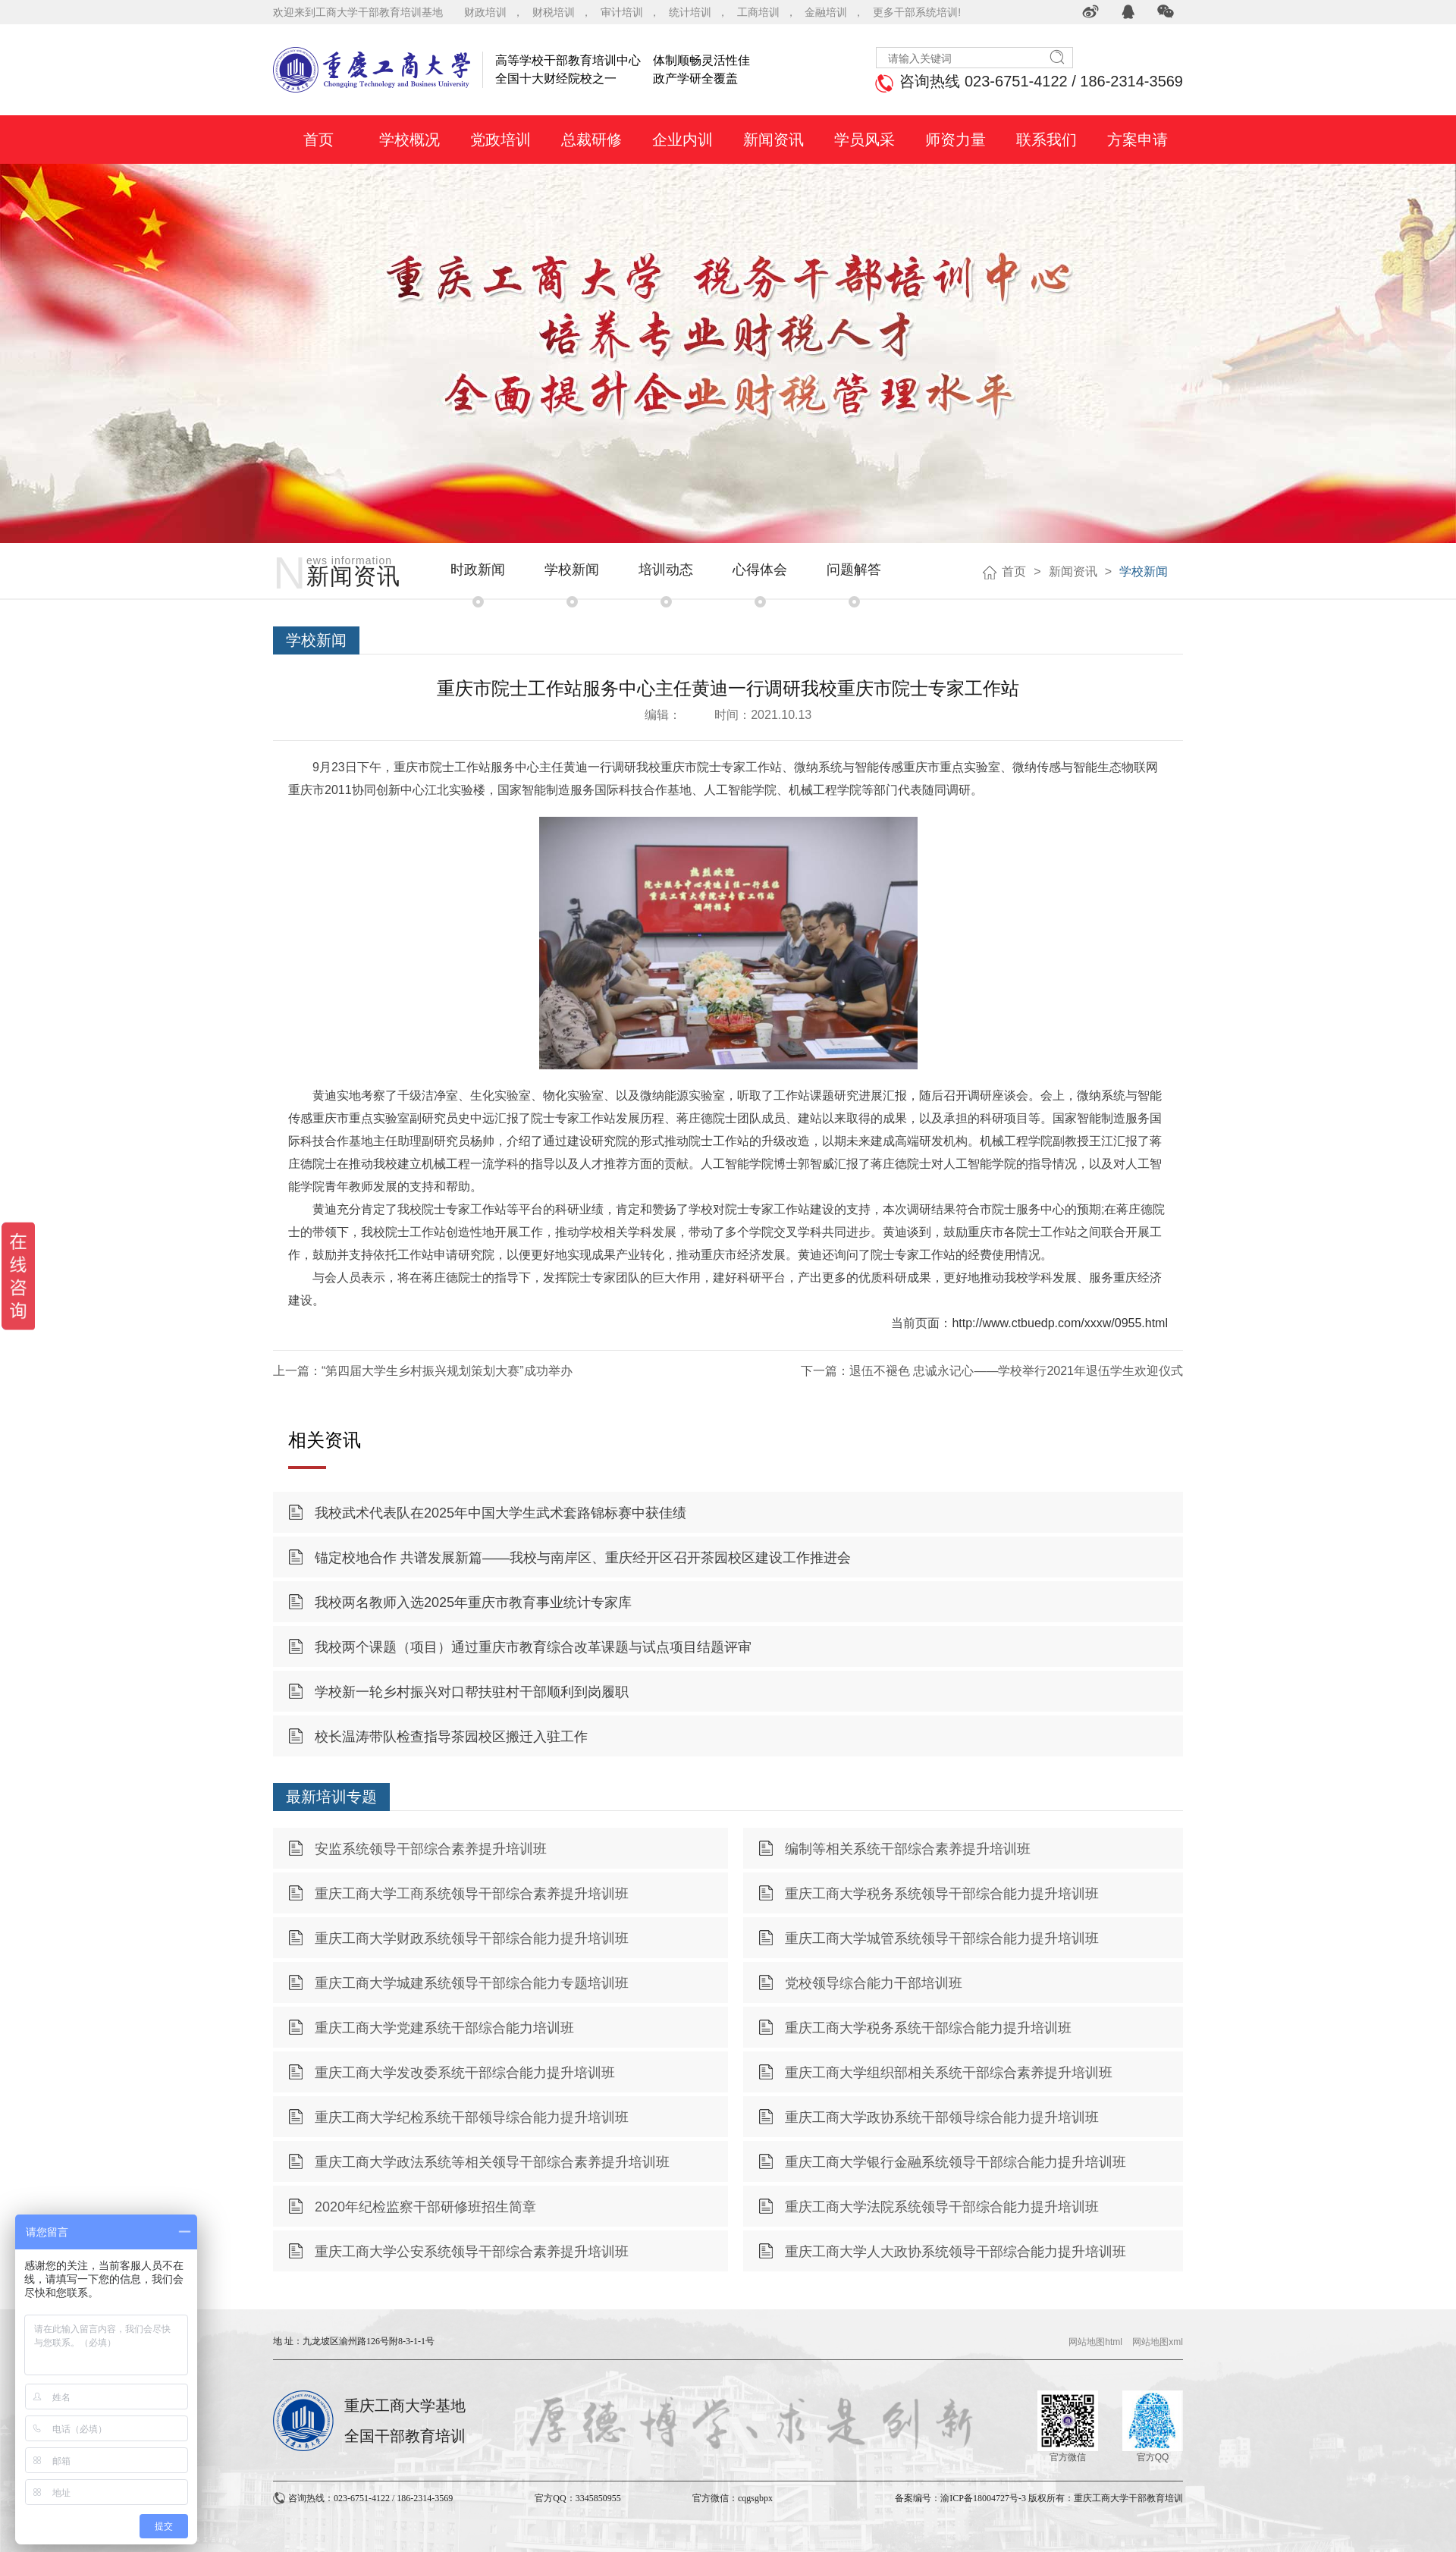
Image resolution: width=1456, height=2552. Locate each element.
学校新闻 (571, 569)
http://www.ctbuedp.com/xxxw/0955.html (1060, 1323)
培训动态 (666, 569)
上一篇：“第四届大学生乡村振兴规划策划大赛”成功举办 (423, 1370)
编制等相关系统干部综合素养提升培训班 (908, 1849)
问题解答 (854, 569)
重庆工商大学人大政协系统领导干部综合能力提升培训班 (955, 2251)
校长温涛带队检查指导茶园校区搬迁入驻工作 (451, 1736)
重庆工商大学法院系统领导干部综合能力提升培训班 (942, 2207)
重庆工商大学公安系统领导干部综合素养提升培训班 (472, 2251)
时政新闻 (477, 569)
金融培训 (826, 12)
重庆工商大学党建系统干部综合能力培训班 (444, 2028)
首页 (1014, 571)
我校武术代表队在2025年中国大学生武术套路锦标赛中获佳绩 (500, 1513)
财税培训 (553, 12)
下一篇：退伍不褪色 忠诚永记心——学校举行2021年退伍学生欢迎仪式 (992, 1370)
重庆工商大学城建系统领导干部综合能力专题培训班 (472, 1983)
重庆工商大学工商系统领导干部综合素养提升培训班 (472, 1893)
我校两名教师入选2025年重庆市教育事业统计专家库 (473, 1602)
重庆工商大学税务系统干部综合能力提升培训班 (928, 2028)
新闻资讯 (1073, 571)
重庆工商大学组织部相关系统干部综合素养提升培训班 (948, 2072)
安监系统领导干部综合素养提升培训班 (431, 1849)
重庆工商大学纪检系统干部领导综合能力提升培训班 (472, 2117)
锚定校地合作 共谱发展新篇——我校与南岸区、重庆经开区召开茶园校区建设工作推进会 (583, 1557)
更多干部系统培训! (917, 12)
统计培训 (690, 12)
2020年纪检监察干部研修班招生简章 (425, 2207)
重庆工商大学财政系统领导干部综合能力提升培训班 (472, 1938)
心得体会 (760, 569)
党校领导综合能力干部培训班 (873, 1983)
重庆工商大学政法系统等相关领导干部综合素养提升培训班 (492, 2162)
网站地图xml (1157, 2342)
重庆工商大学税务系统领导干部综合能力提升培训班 (942, 1893)
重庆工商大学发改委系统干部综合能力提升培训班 (465, 2072)
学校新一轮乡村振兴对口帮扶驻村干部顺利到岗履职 (472, 1692)
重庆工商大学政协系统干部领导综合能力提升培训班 (942, 2117)
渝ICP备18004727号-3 (983, 2498)
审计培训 (622, 12)
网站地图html (1095, 2342)
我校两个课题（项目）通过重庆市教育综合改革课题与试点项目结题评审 (533, 1647)
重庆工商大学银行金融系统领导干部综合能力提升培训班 (955, 2162)
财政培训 (485, 12)
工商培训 (758, 12)
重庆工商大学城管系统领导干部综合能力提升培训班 (942, 1938)
